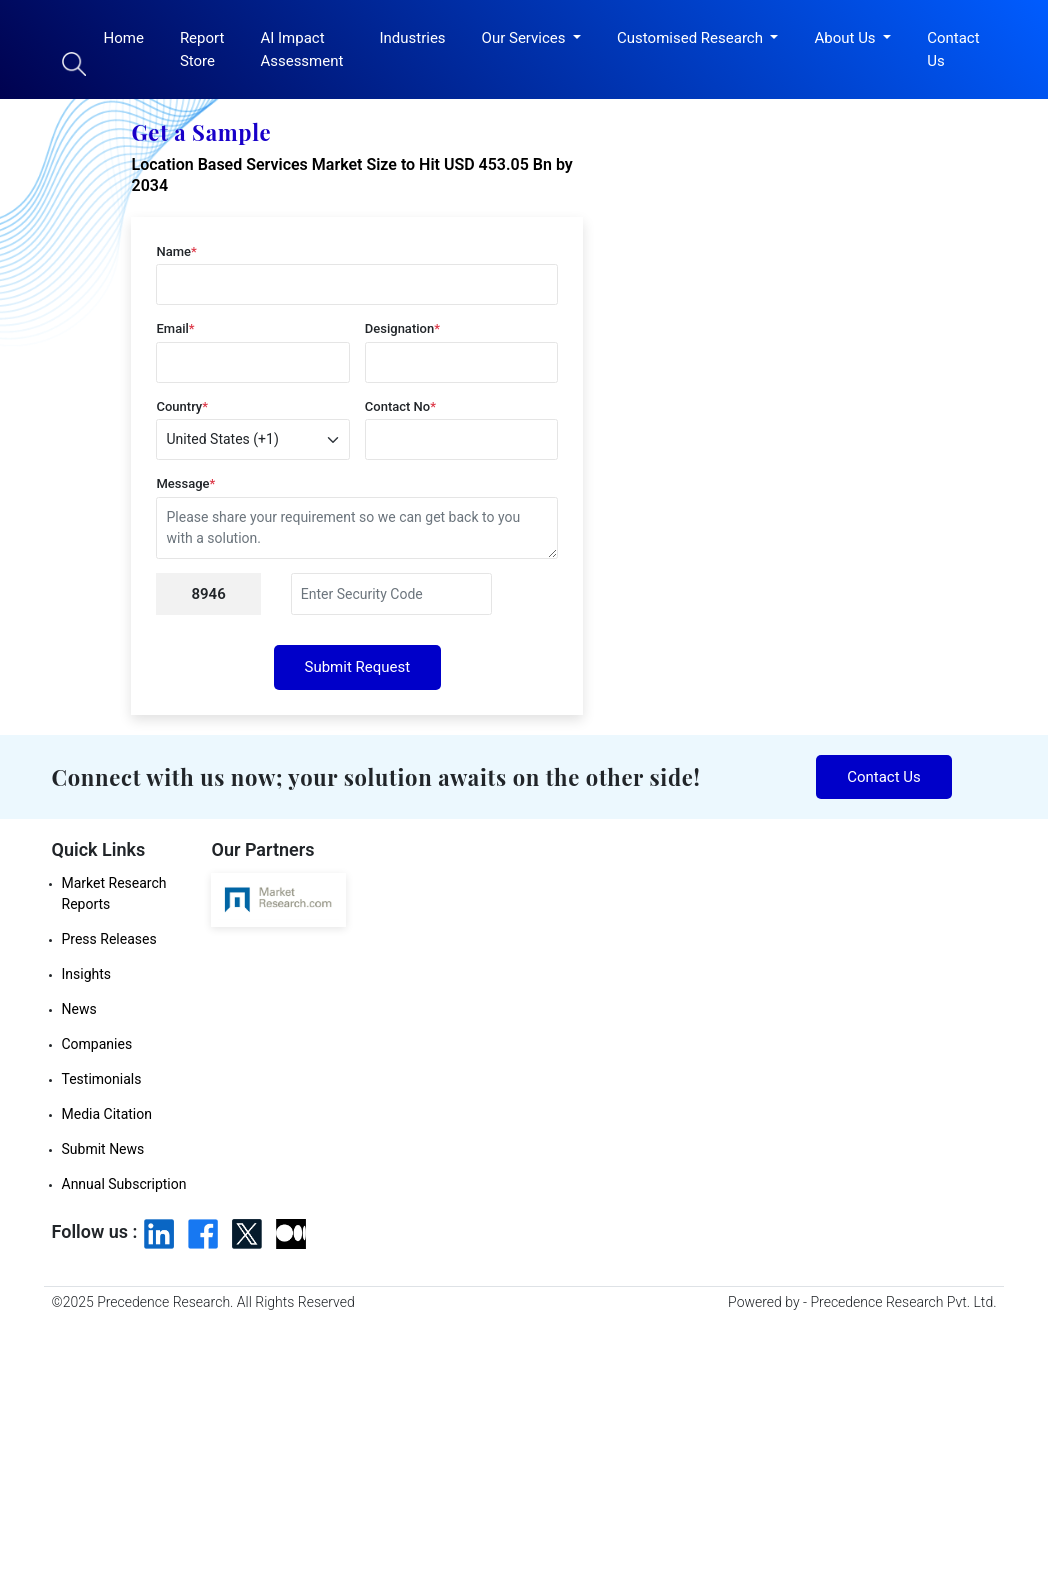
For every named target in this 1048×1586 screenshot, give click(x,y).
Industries (412, 38)
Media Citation (107, 1114)
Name (176, 251)
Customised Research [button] (692, 38)
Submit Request (358, 667)
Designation (402, 328)
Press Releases (109, 939)
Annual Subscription (124, 1184)
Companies (97, 1044)
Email (175, 328)
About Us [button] (846, 38)
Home (124, 38)
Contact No (400, 406)
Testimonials (102, 1079)
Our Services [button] (526, 38)
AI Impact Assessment (301, 49)
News (79, 1009)
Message (185, 483)
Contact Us (953, 49)
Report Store (202, 49)
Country (182, 406)
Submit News (103, 1149)
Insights (87, 974)
